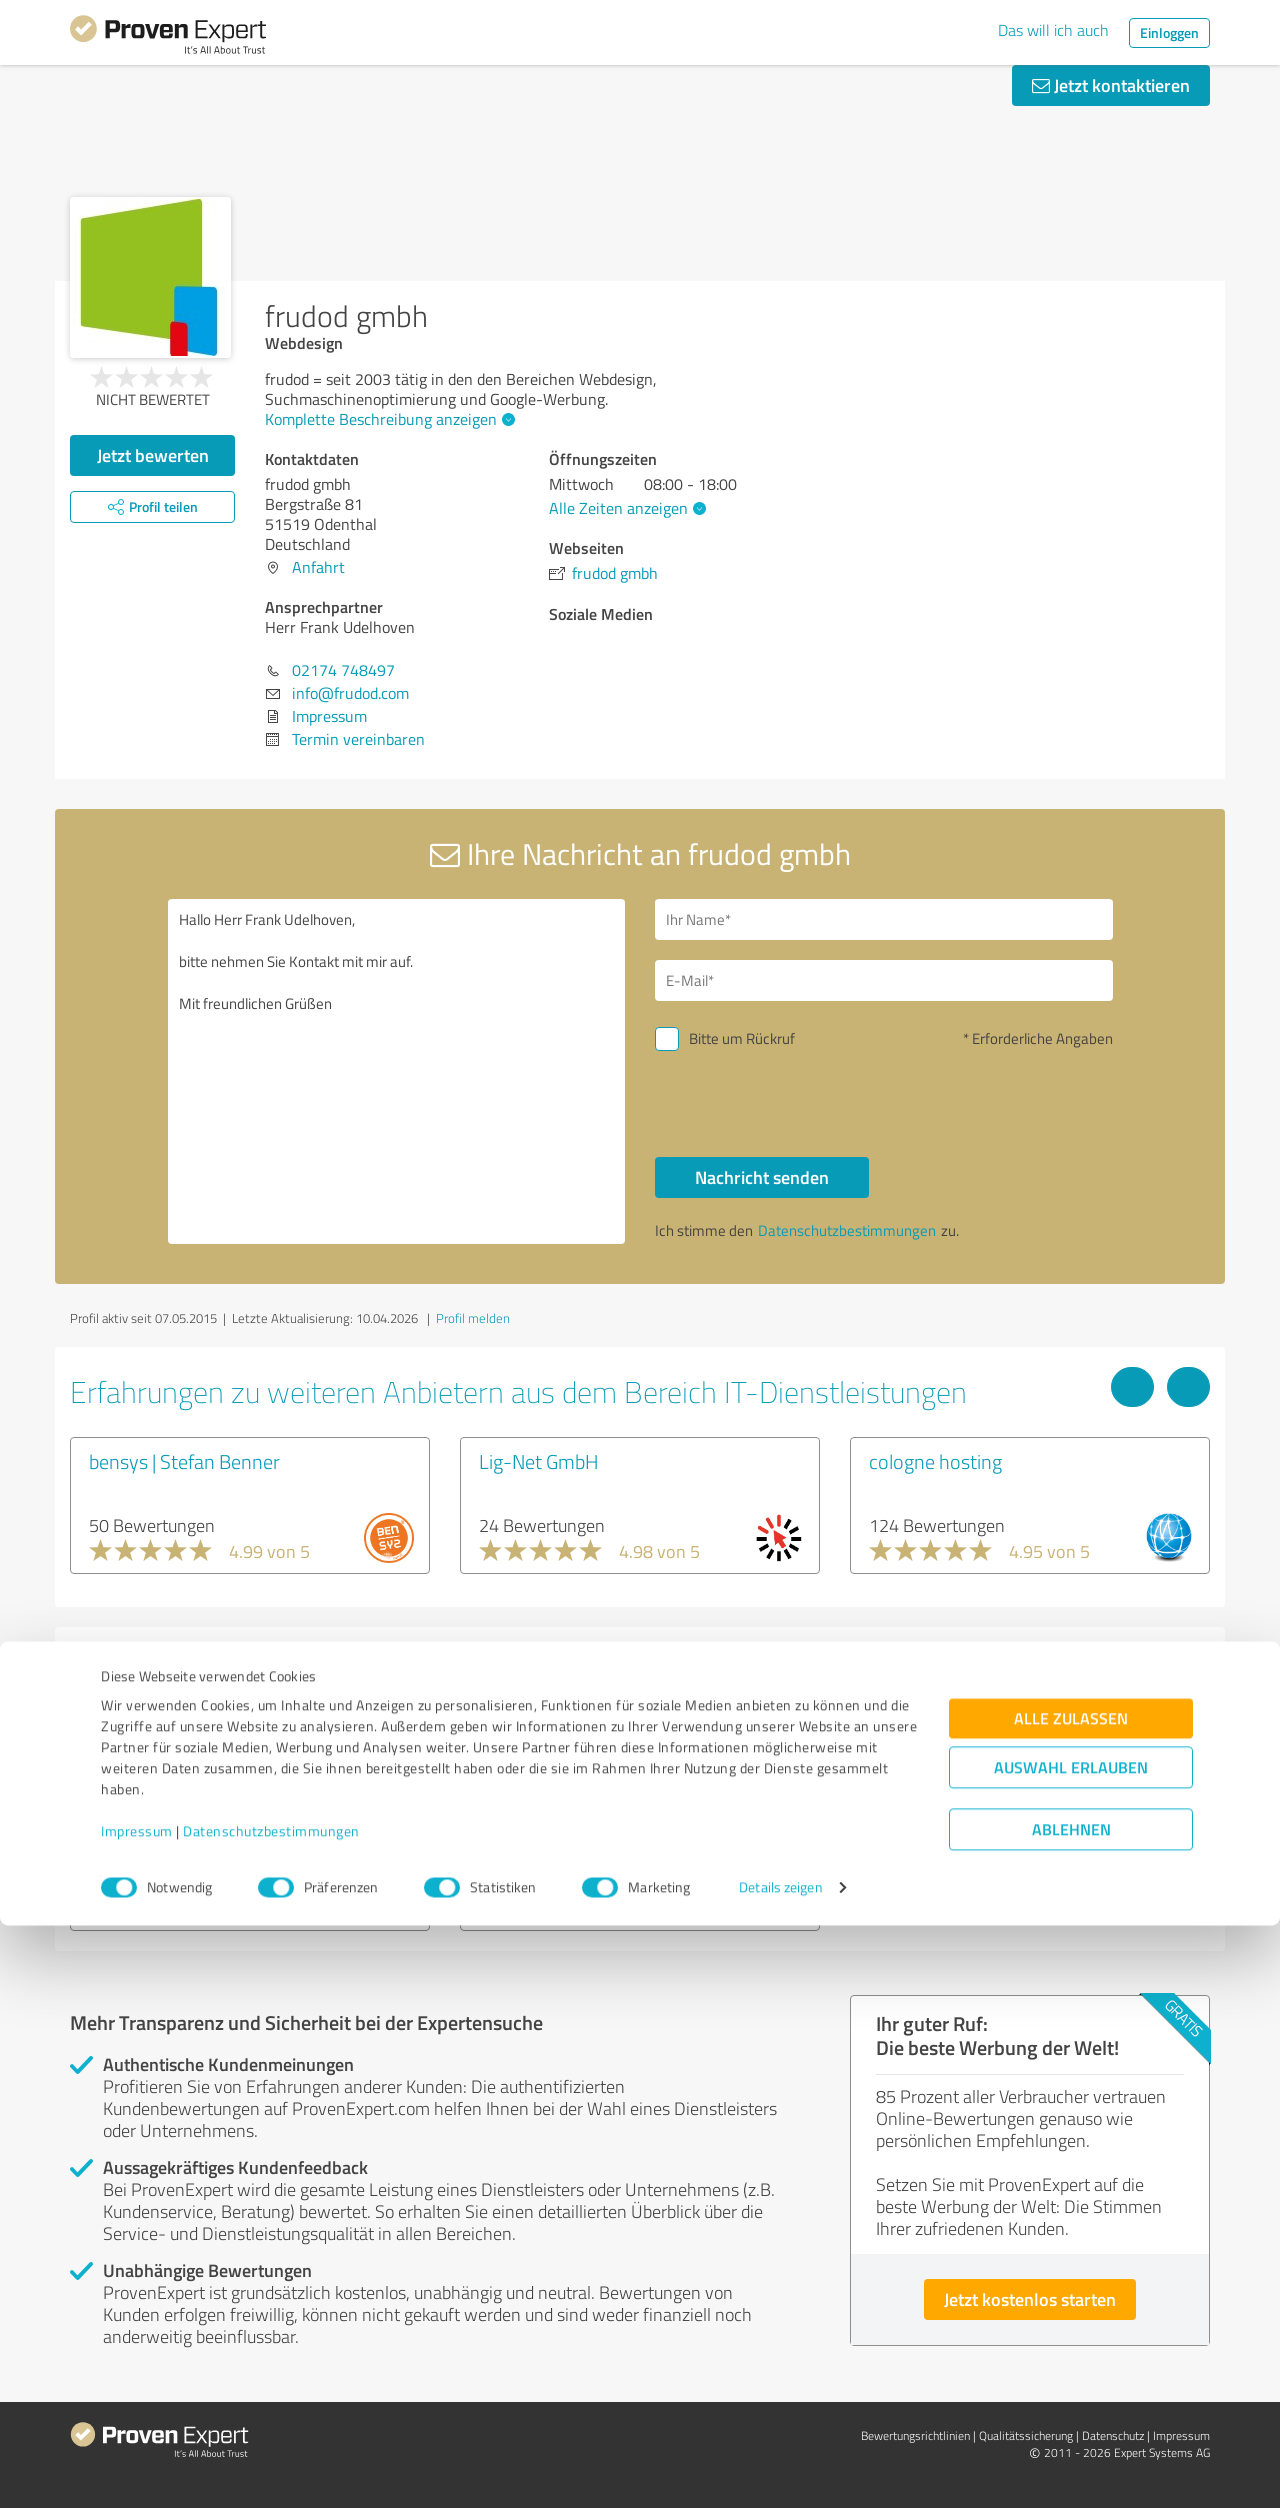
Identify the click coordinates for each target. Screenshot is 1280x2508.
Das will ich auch (1053, 30)
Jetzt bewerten (153, 455)
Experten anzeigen (179, 1891)
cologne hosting (935, 1461)
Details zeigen (780, 2470)
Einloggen (1169, 32)
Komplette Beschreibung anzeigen (387, 419)
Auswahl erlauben (1071, 2350)
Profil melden (473, 1318)
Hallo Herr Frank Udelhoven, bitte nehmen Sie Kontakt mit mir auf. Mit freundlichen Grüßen (397, 1071)
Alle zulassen (1071, 2301)
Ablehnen (1071, 2412)
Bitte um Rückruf (742, 1038)
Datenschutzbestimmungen (271, 2414)
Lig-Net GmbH (539, 1461)
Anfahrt (318, 567)
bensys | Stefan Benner (184, 1461)
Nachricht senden (762, 1177)
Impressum (137, 2414)
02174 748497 (343, 670)
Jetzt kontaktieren (1111, 85)
